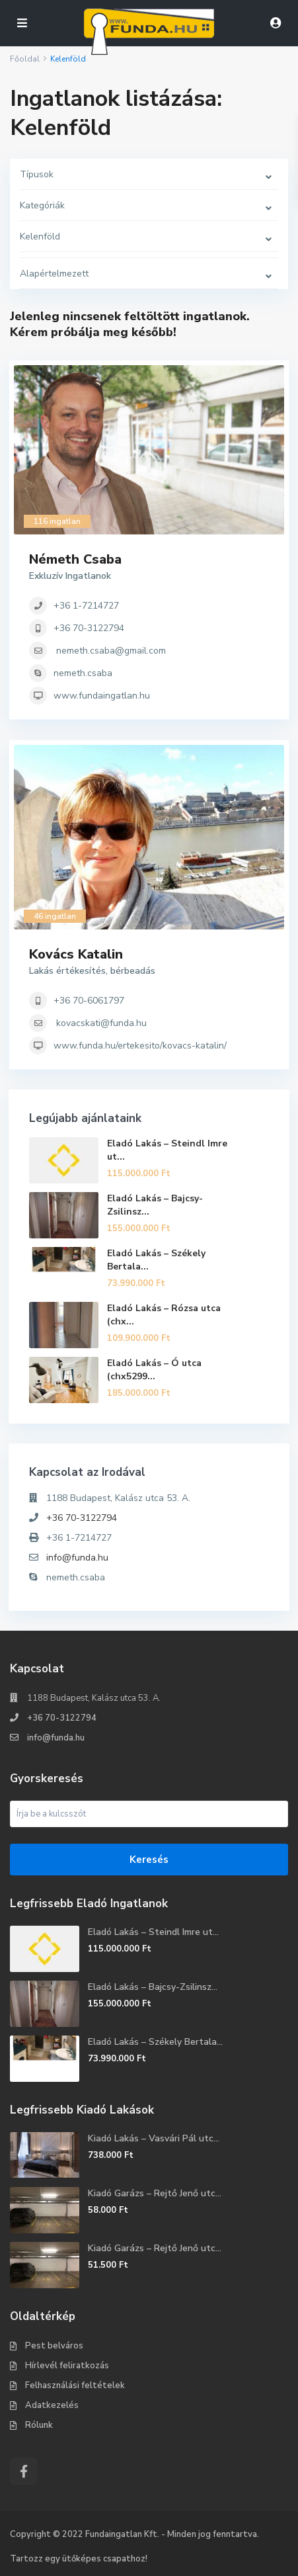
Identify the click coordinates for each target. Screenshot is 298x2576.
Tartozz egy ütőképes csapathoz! (78, 2559)
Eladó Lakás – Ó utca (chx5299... (154, 1370)
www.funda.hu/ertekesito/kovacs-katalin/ (140, 1045)
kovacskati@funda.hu (101, 1023)
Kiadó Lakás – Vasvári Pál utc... (153, 2138)
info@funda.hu (77, 1557)
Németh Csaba (75, 559)
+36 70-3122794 (89, 628)
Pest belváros (54, 2346)
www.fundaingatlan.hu (102, 695)
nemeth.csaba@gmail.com (111, 650)
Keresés (149, 1859)
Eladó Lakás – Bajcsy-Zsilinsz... (152, 1987)
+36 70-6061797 (89, 1000)
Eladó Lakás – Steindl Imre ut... (153, 1932)
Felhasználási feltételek (75, 2385)
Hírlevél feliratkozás (67, 2366)
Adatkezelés (52, 2405)
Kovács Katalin (76, 954)
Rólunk (39, 2425)
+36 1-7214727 (86, 605)
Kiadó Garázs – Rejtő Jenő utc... (154, 2193)
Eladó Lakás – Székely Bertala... (155, 2042)
